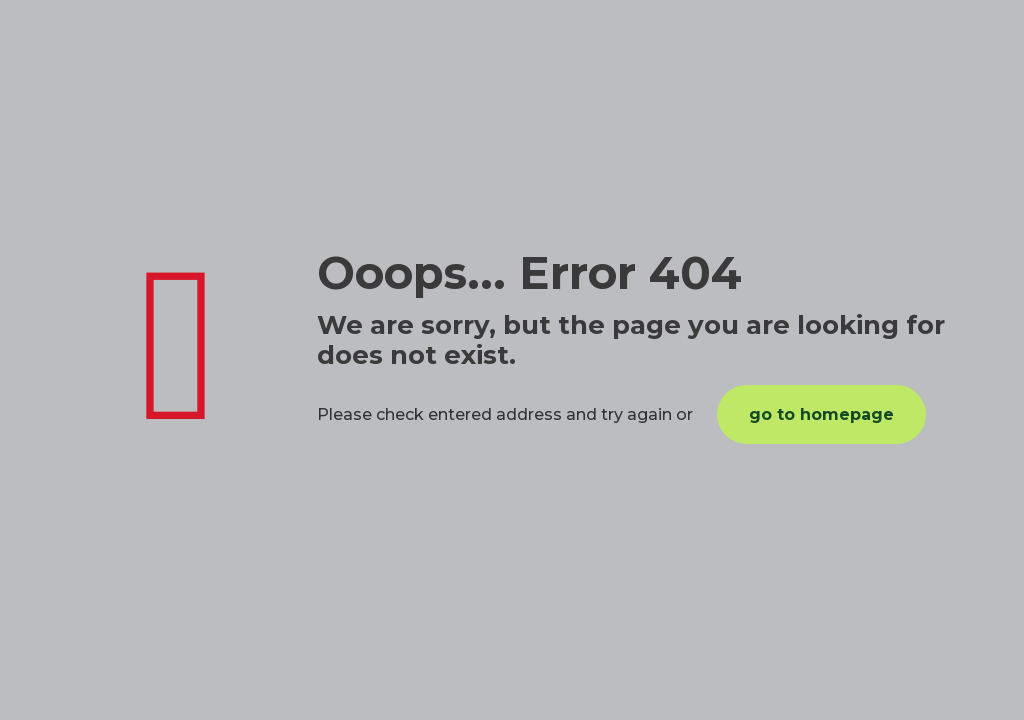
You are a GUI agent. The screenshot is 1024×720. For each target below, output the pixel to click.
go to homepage (821, 414)
